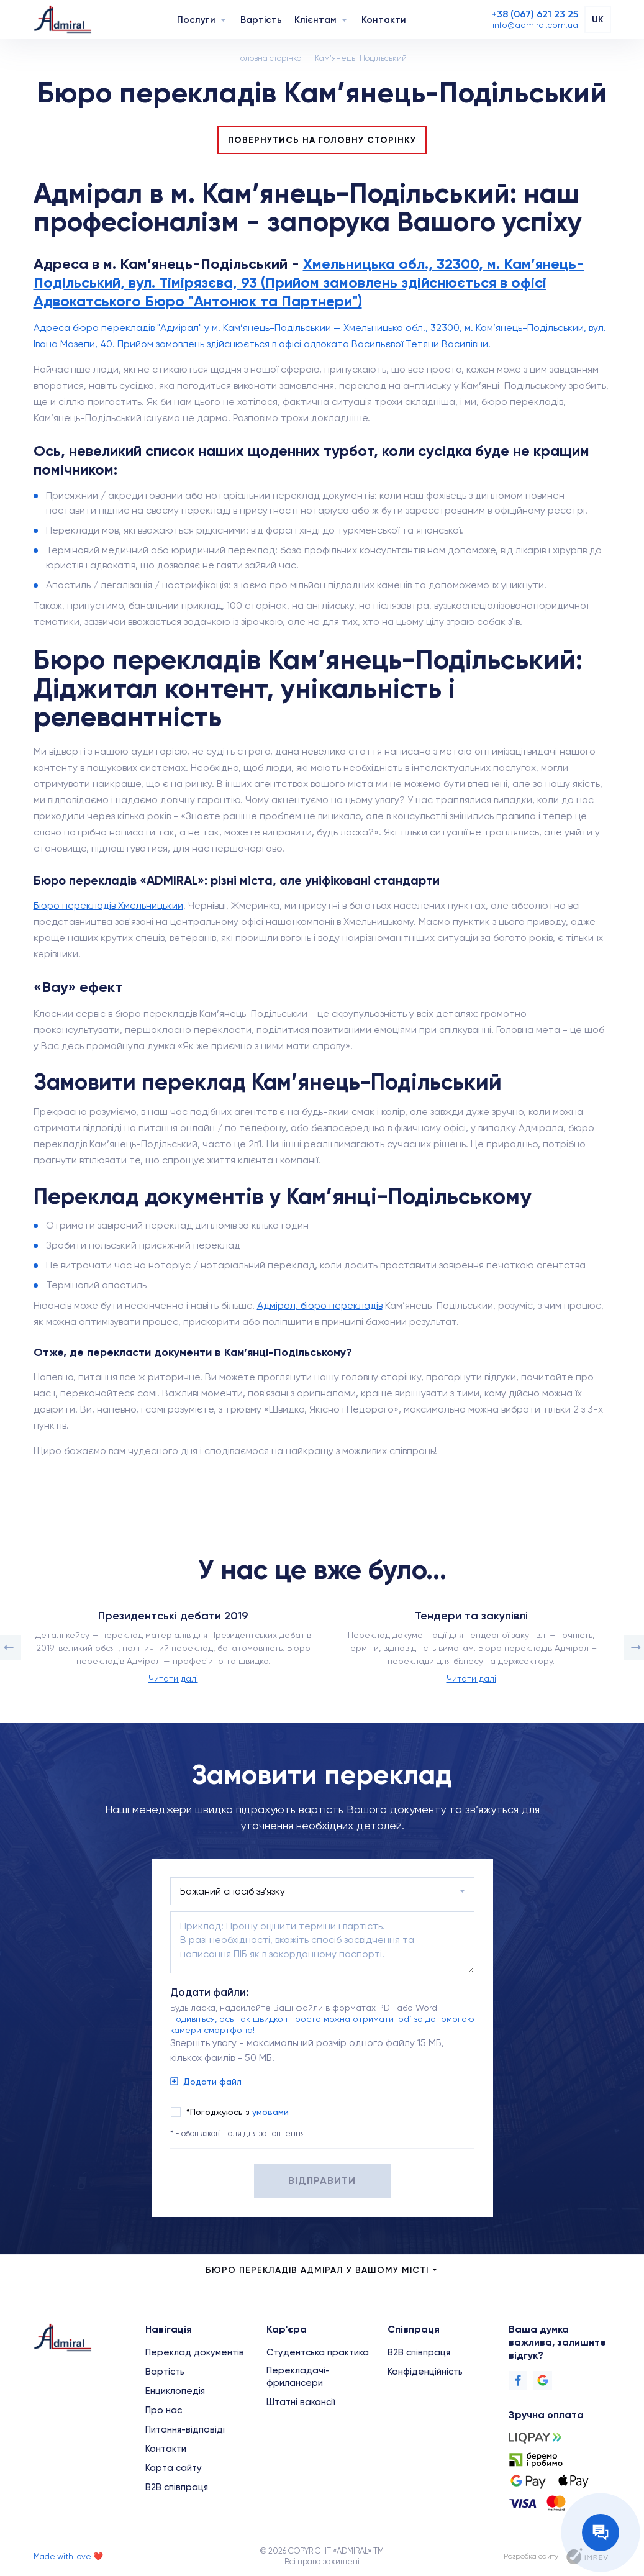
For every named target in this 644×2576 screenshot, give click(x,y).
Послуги (196, 19)
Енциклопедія (175, 2390)
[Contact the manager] (600, 2532)
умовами (270, 2112)
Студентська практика (317, 2352)
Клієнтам (315, 19)
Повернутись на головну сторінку (322, 140)
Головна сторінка (269, 58)
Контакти (383, 19)
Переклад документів (194, 2352)
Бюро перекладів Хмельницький (108, 905)
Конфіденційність (425, 2371)
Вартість (261, 19)
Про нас (163, 2410)
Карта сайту (173, 2468)
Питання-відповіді (185, 2429)
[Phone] (534, 14)
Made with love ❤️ (68, 2556)
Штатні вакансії (300, 2402)
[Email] (535, 24)
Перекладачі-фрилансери (298, 2376)
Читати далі (173, 1678)
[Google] (542, 2380)
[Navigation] (223, 19)
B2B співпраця (176, 2487)
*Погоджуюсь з (237, 2112)
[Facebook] (518, 2380)
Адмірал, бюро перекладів (320, 1305)
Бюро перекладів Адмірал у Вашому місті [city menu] (322, 2270)
